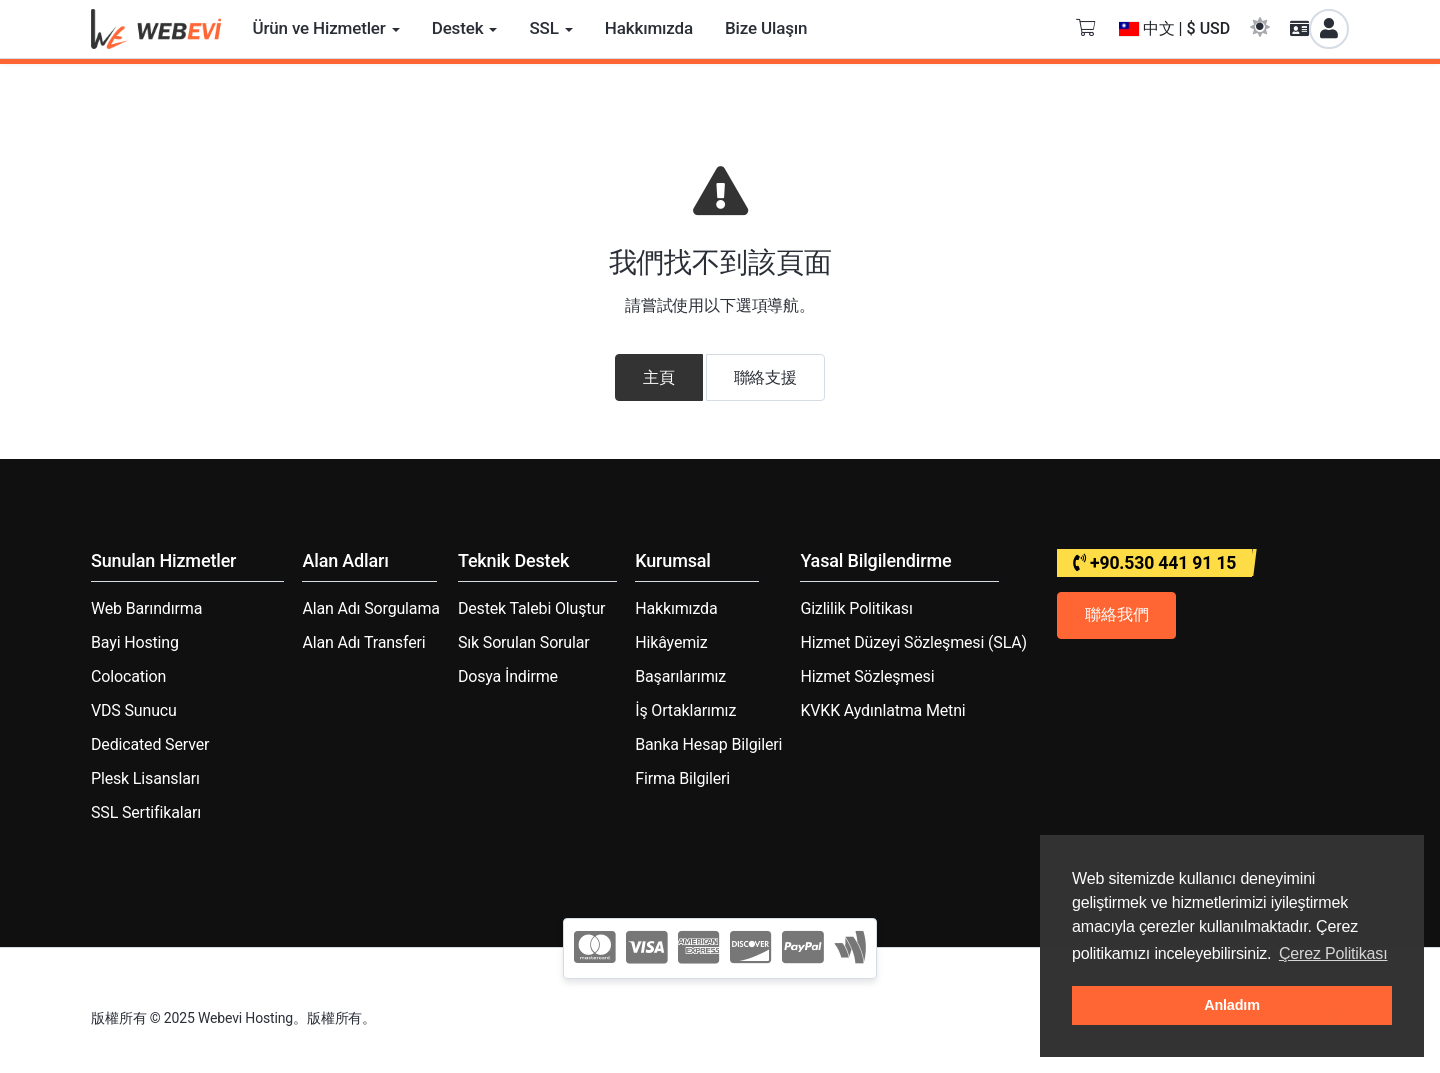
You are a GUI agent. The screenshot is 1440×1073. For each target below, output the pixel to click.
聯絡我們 (1116, 614)
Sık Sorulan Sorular (524, 642)
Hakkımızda (676, 608)
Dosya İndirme (508, 676)
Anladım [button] (1232, 1005)
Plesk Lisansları (145, 778)
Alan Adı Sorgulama (370, 608)
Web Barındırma (146, 608)
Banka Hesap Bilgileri (708, 744)
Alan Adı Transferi (363, 642)
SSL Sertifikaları (146, 812)
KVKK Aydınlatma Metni (882, 710)
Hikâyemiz (671, 642)
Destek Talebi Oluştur (531, 608)
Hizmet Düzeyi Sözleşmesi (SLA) (913, 642)
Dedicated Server (150, 744)
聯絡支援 (765, 377)
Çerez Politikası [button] (1333, 953)
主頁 (659, 377)
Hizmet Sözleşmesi (867, 676)
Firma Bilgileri (682, 778)
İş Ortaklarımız (685, 710)
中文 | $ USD (1175, 28)
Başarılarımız (680, 676)
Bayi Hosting (135, 642)
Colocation (128, 676)
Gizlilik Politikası (856, 608)
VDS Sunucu (134, 710)
